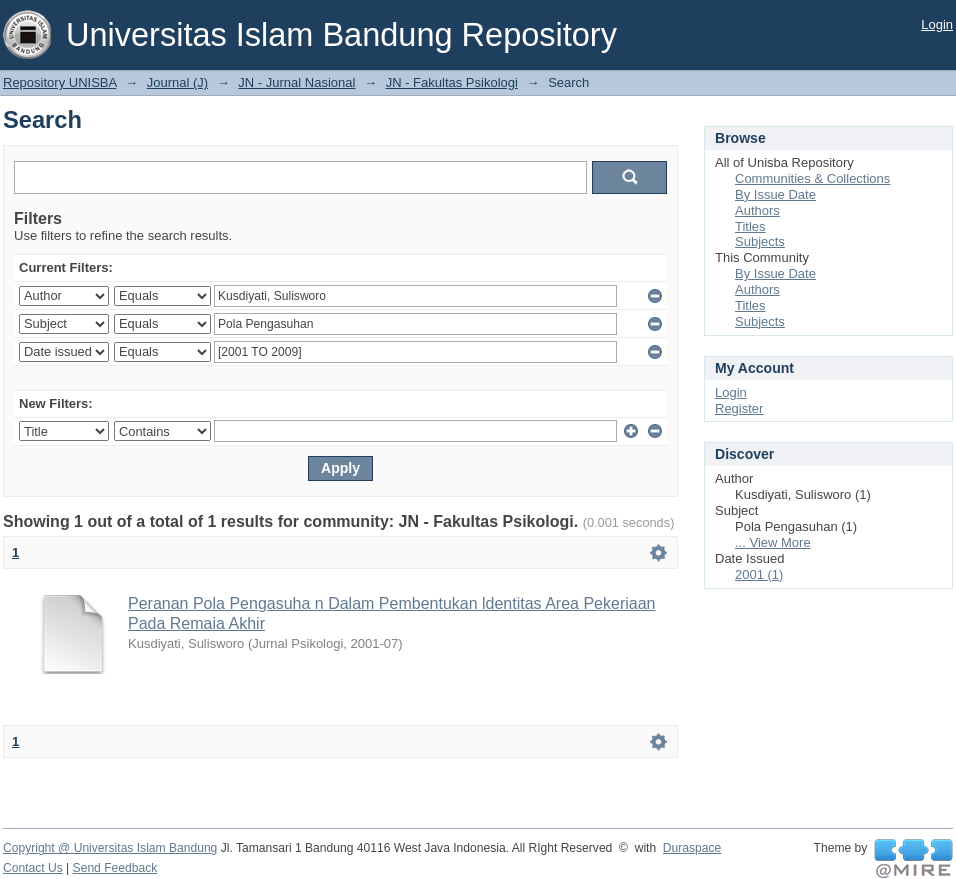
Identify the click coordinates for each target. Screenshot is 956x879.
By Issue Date (775, 194)
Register (739, 408)
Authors (757, 210)
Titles (750, 226)
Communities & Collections (812, 178)
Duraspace (692, 848)
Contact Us (33, 868)
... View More (773, 542)
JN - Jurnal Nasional (296, 82)
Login (937, 24)
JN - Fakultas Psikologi (452, 82)
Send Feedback (115, 868)
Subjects (760, 241)
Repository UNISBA (59, 82)
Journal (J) (177, 82)
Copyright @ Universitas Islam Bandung (110, 848)
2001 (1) (759, 574)
